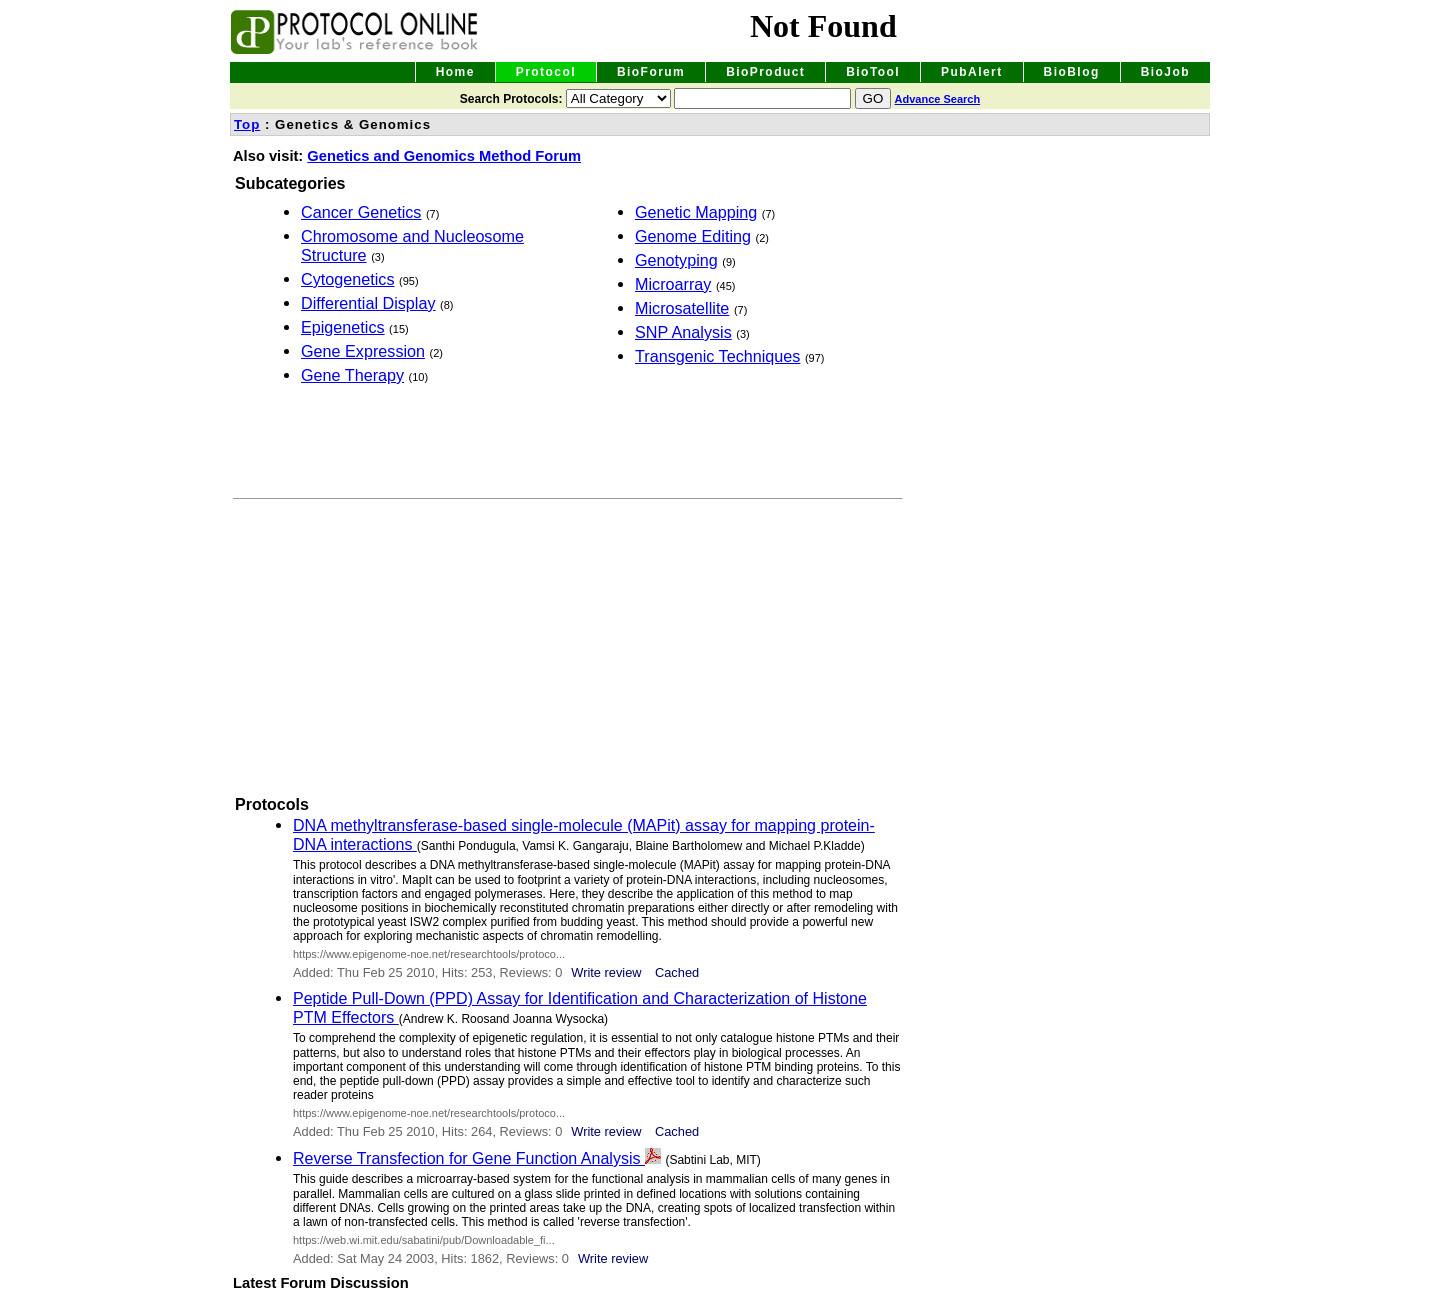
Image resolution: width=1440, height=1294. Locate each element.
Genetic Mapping (696, 212)
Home (455, 72)
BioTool (873, 72)
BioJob (1165, 72)
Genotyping (676, 260)
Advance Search (938, 99)
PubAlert (972, 72)
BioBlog (1072, 72)
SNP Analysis (683, 332)
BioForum (651, 72)
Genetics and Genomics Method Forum (444, 156)
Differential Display (368, 303)
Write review (606, 972)
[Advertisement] (398, 438)
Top (247, 124)
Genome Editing (693, 236)
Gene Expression (363, 351)
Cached (677, 972)
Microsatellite (682, 308)
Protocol (546, 72)
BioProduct (765, 72)
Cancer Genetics (361, 212)
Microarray (673, 284)
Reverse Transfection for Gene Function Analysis (469, 1158)
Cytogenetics (348, 279)
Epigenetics (343, 327)
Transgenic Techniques (717, 356)
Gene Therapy (352, 375)
